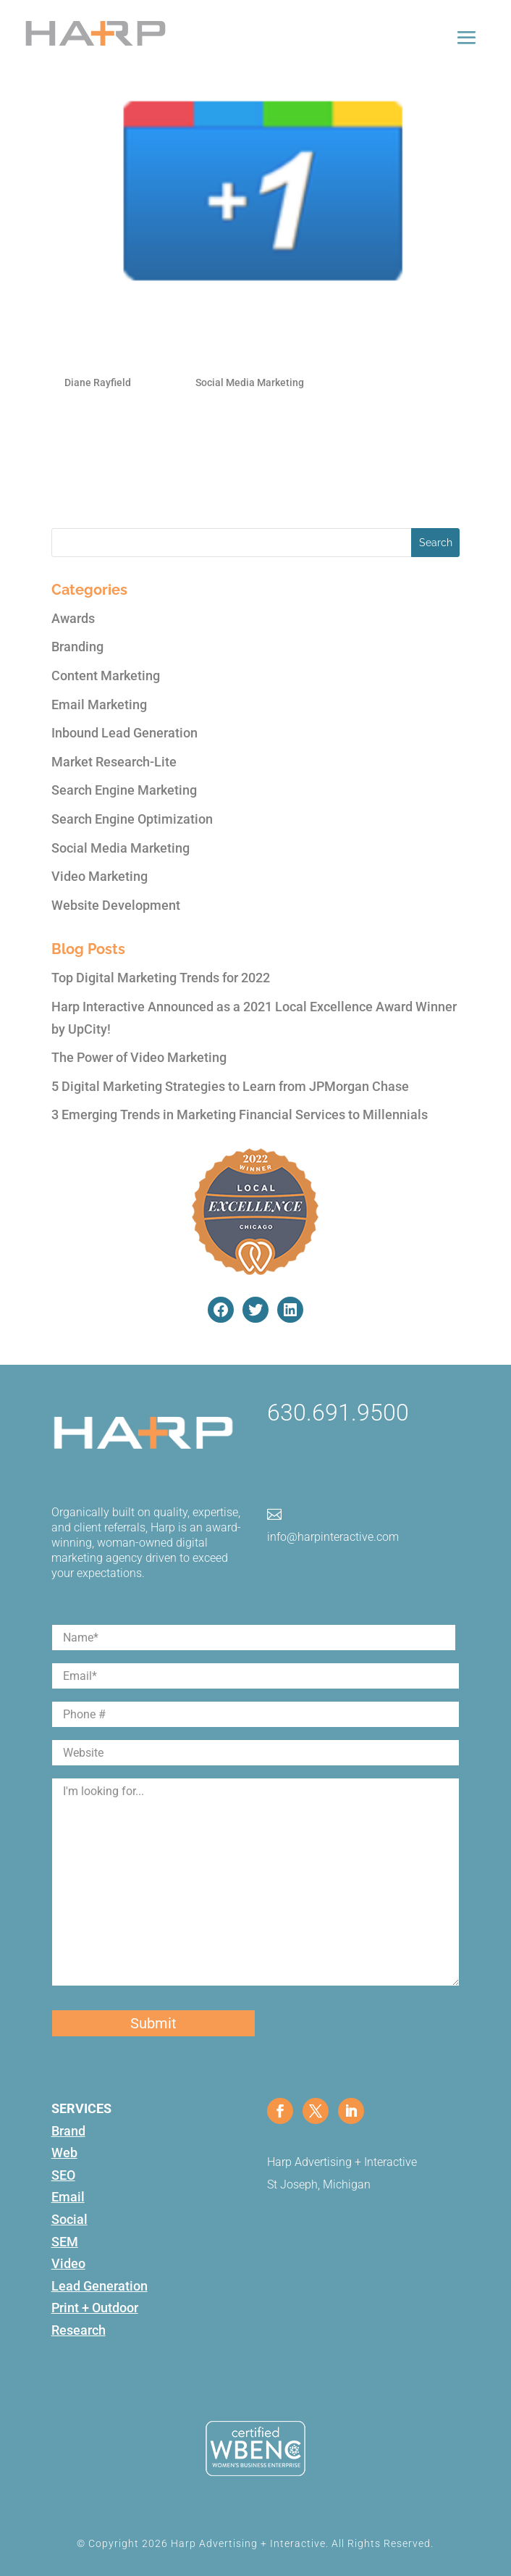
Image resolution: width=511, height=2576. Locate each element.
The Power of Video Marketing (139, 1057)
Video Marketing (99, 876)
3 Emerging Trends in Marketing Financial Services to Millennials (239, 1114)
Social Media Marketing (249, 382)
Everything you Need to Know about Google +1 (195, 354)
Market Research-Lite (114, 761)
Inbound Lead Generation (124, 732)
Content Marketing (105, 675)
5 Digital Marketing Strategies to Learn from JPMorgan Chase (230, 1086)
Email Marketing (99, 704)
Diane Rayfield (97, 382)
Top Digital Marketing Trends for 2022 (160, 977)
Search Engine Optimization (132, 819)
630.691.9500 (338, 1412)
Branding (77, 646)
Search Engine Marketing (124, 790)
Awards (73, 618)
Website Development (115, 905)
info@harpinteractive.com (333, 1537)
